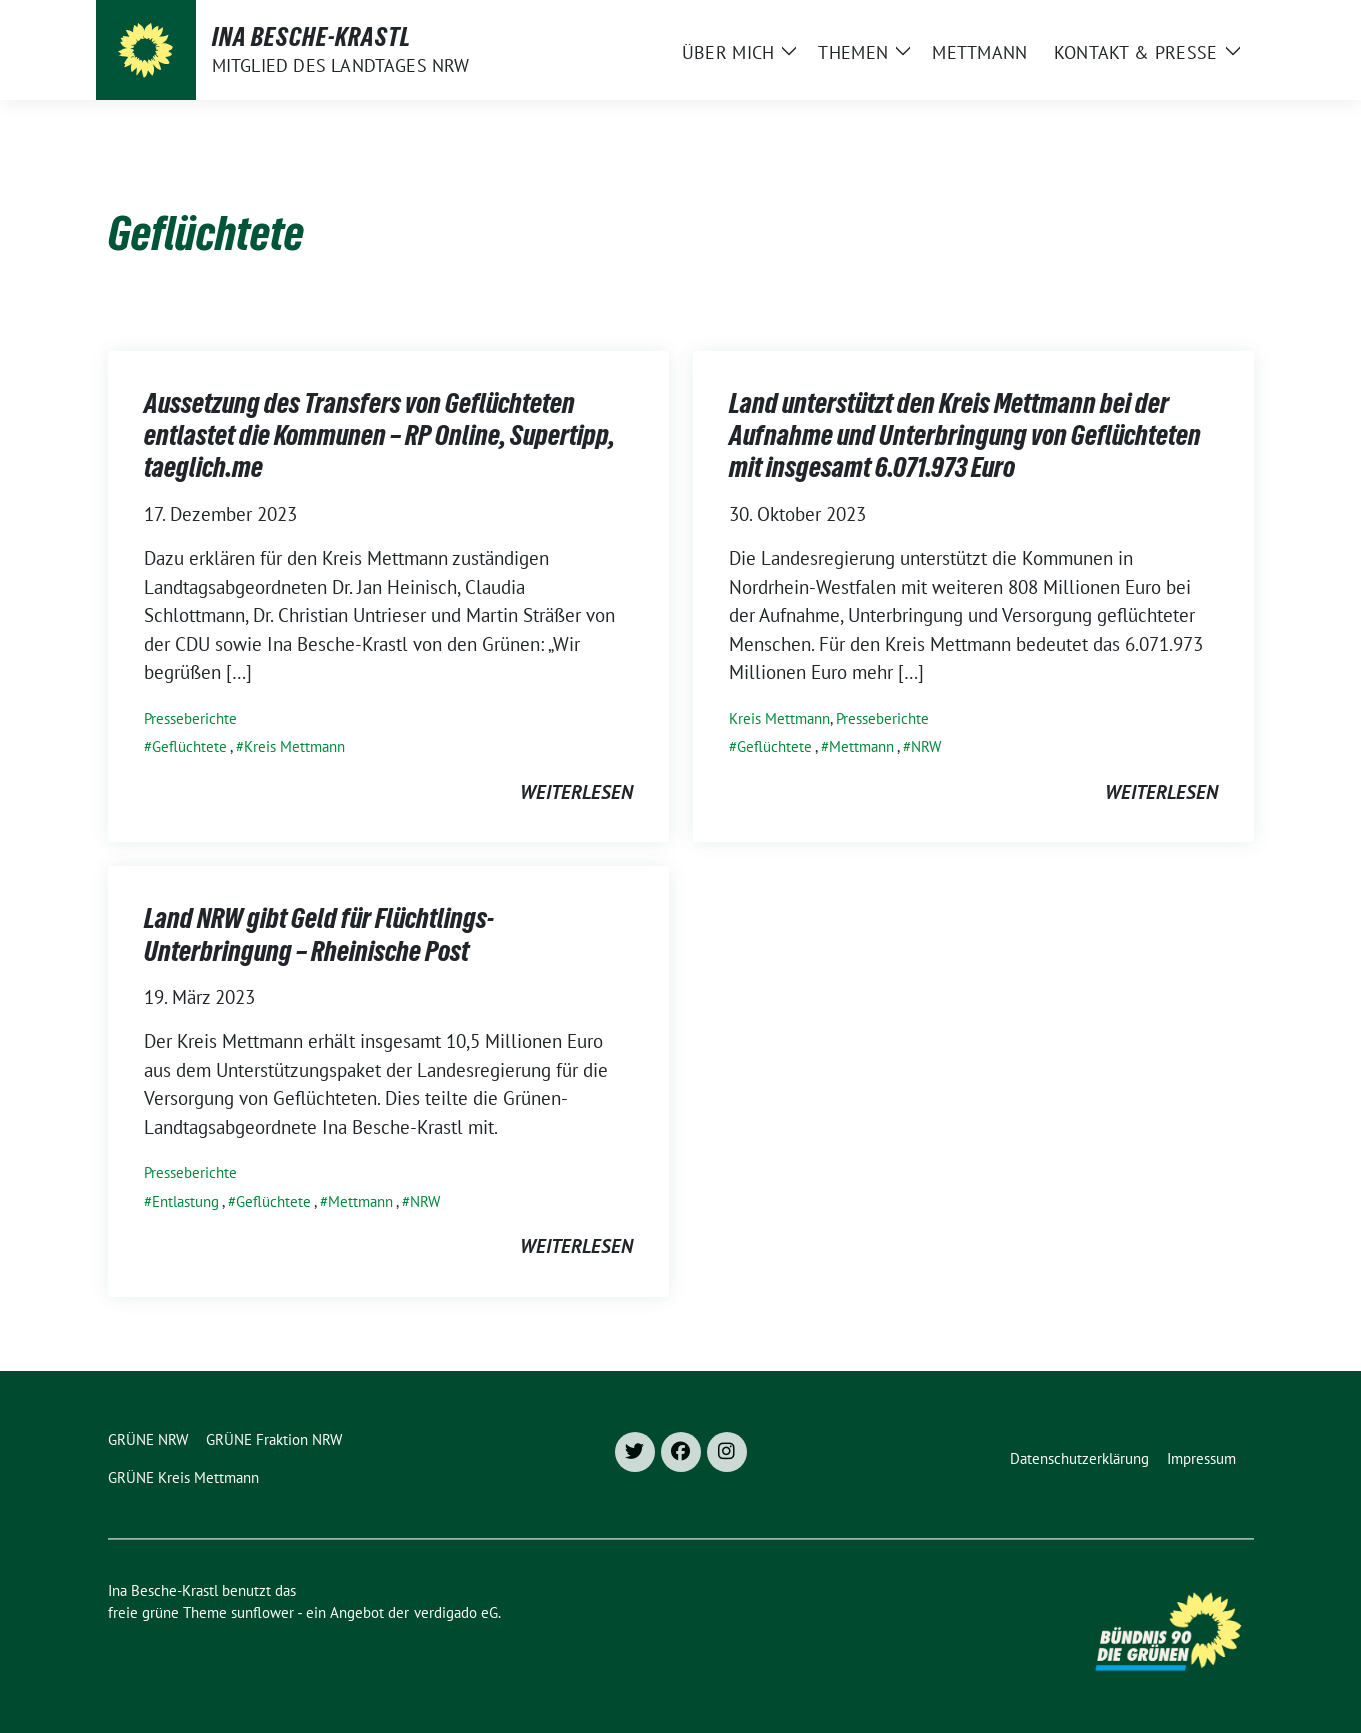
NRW (926, 746)
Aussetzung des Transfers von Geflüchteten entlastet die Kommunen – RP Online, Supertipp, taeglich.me (379, 435)
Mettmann (861, 746)
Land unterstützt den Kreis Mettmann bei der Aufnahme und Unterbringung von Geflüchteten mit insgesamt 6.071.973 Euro (965, 435)
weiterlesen (576, 792)
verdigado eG (456, 1612)
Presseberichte (190, 718)
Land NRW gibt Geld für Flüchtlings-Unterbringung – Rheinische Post (319, 934)
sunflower (262, 1612)
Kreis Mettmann (294, 746)
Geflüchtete (189, 746)
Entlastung (185, 1201)
